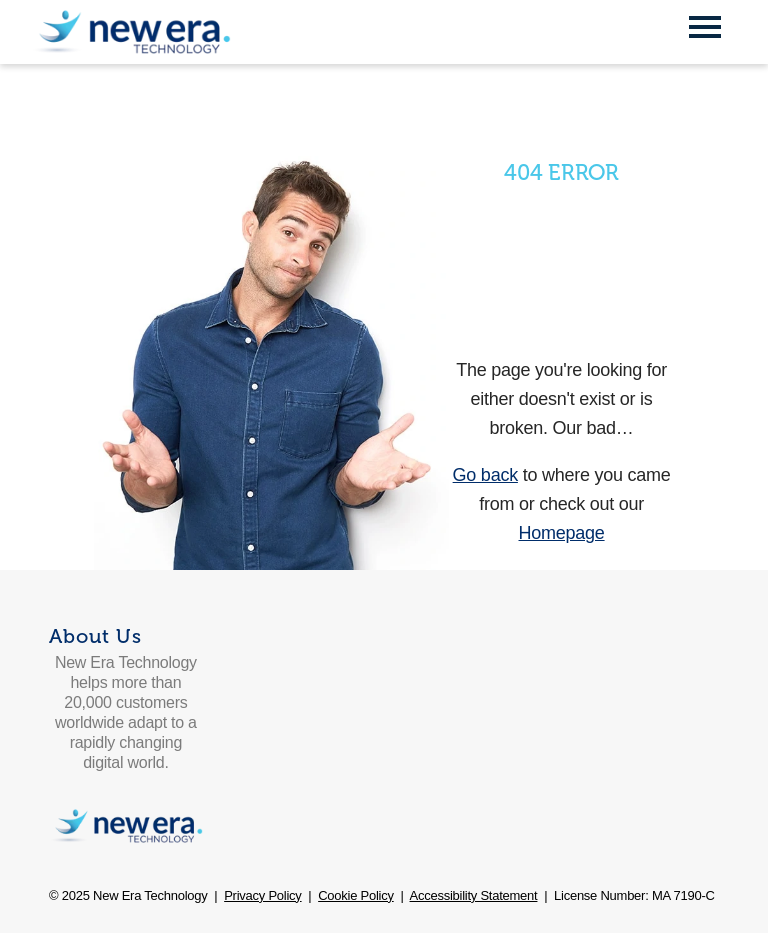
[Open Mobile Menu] (705, 28)
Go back (485, 475)
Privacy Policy (262, 895)
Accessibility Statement (474, 895)
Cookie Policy (356, 895)
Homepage (562, 533)
